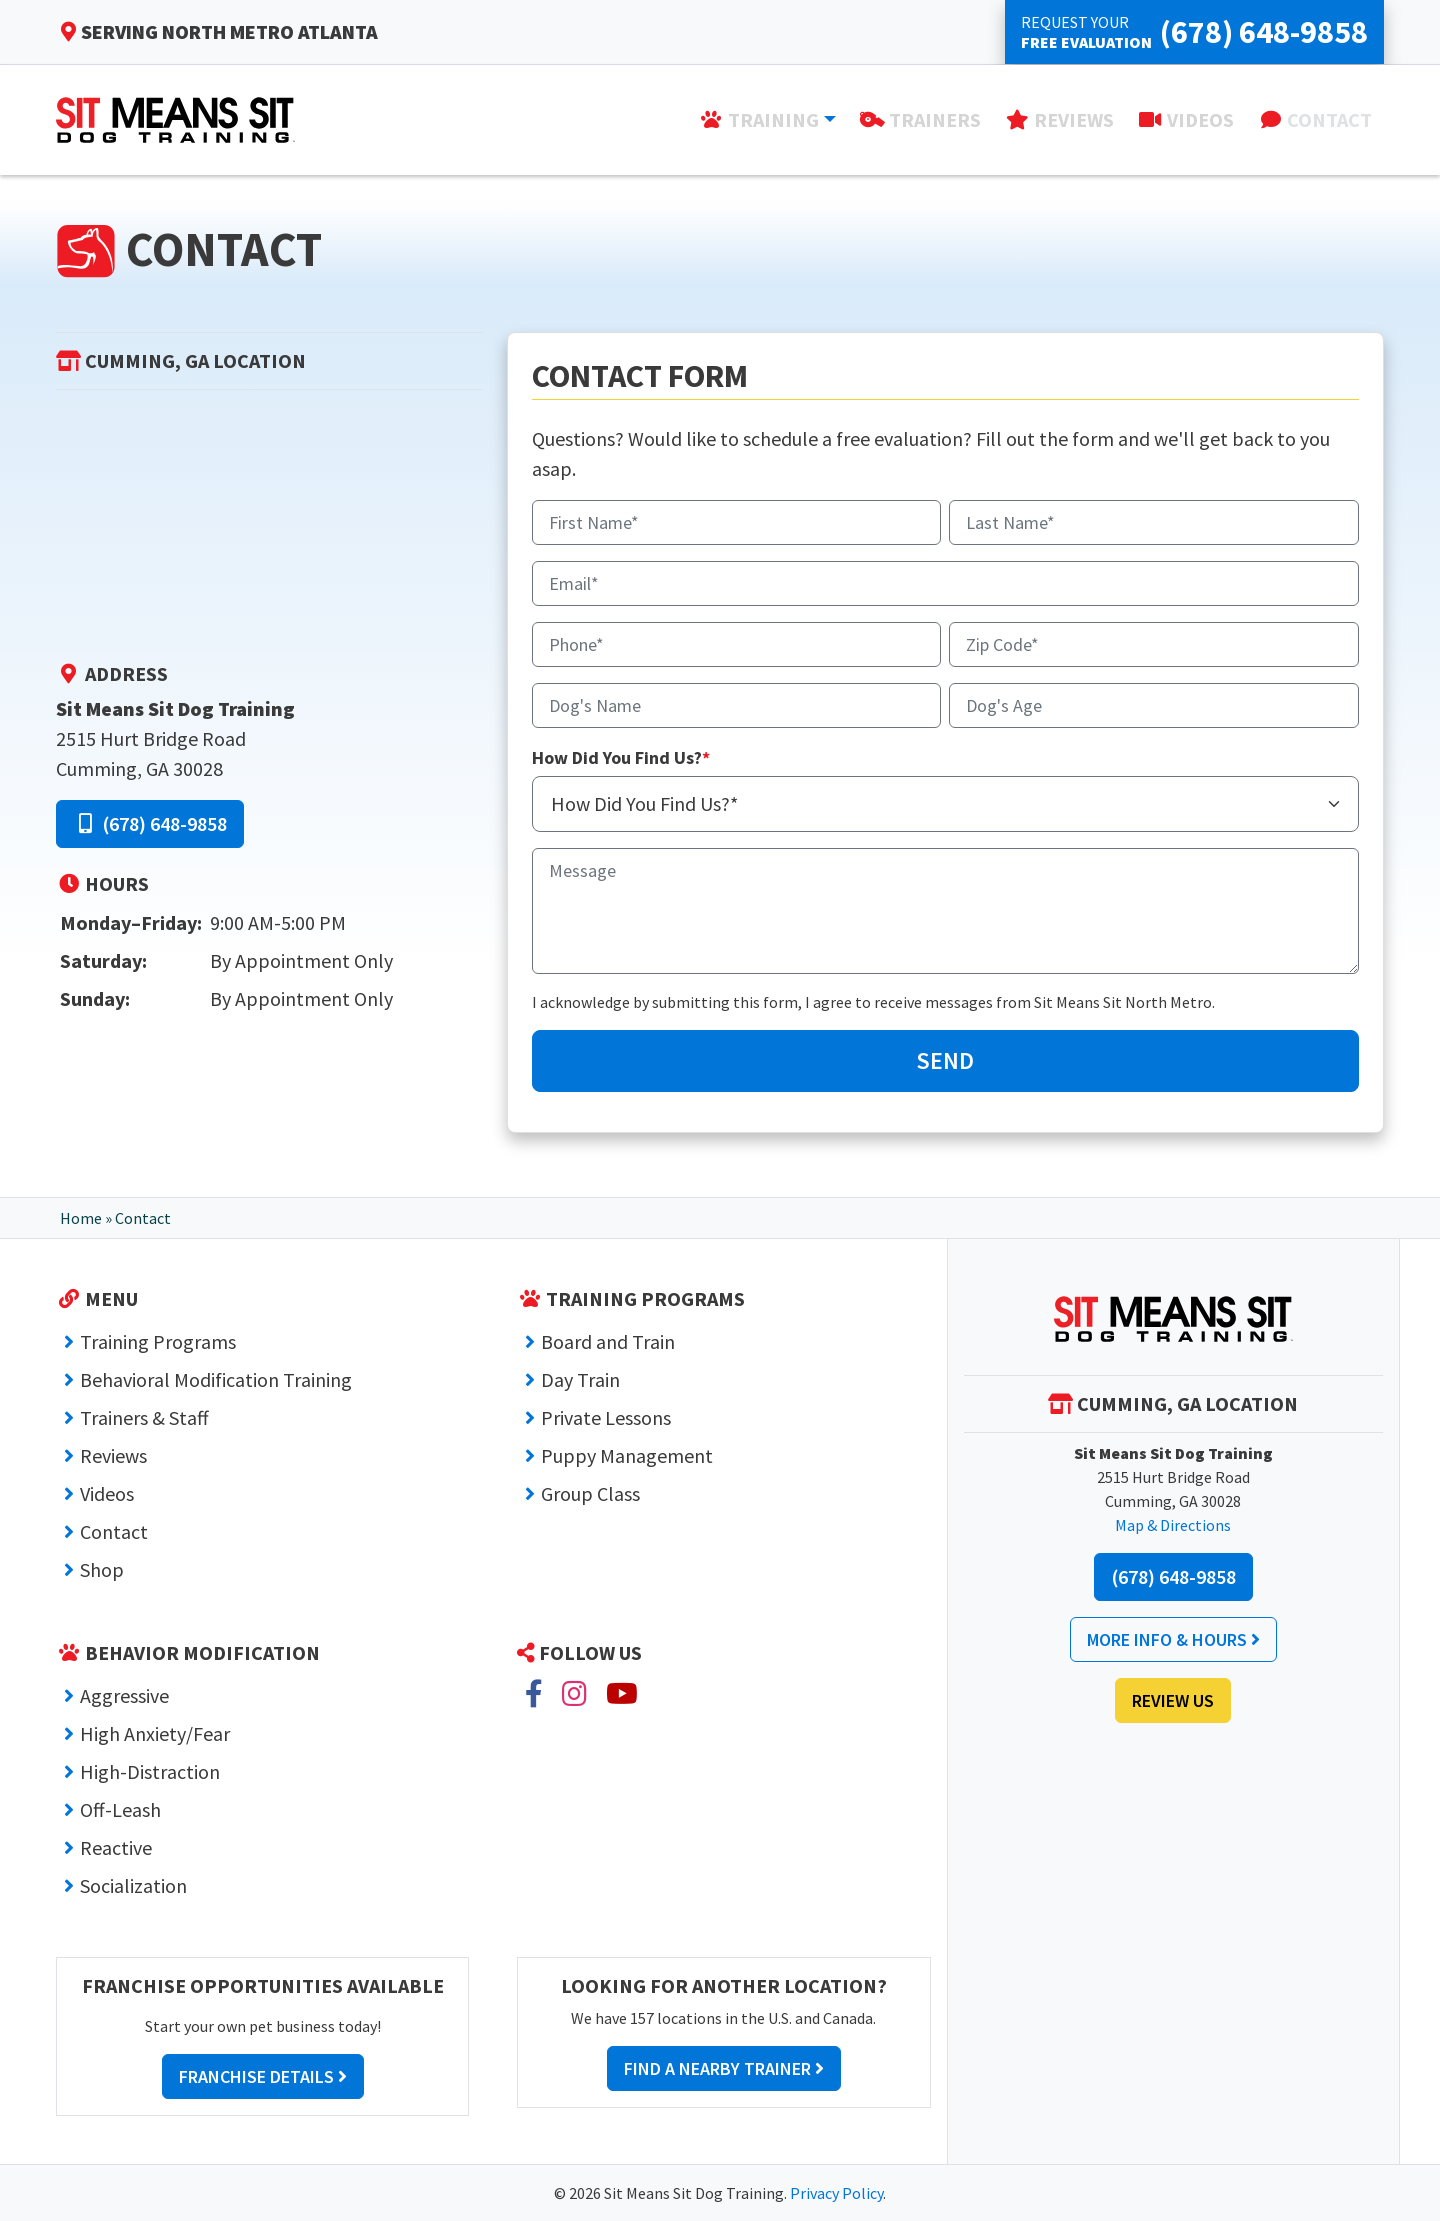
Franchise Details (263, 2076)
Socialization (133, 1885)
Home (81, 1218)
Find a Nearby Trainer (724, 2068)
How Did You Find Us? (621, 757)
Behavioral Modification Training (216, 1379)
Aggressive (124, 1695)
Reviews (113, 1455)
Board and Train (608, 1341)
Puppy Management (627, 1455)
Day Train (580, 1379)
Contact (114, 1531)
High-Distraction (150, 1771)
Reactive (116, 1847)
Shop (102, 1569)
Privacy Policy (836, 2193)
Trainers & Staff (144, 1417)
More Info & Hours (1173, 1639)
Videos (107, 1493)
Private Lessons (606, 1417)
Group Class (590, 1493)
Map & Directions (1173, 1525)
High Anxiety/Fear (155, 1733)
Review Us (1173, 1700)
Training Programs (158, 1341)
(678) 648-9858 (150, 823)
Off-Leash (120, 1809)
